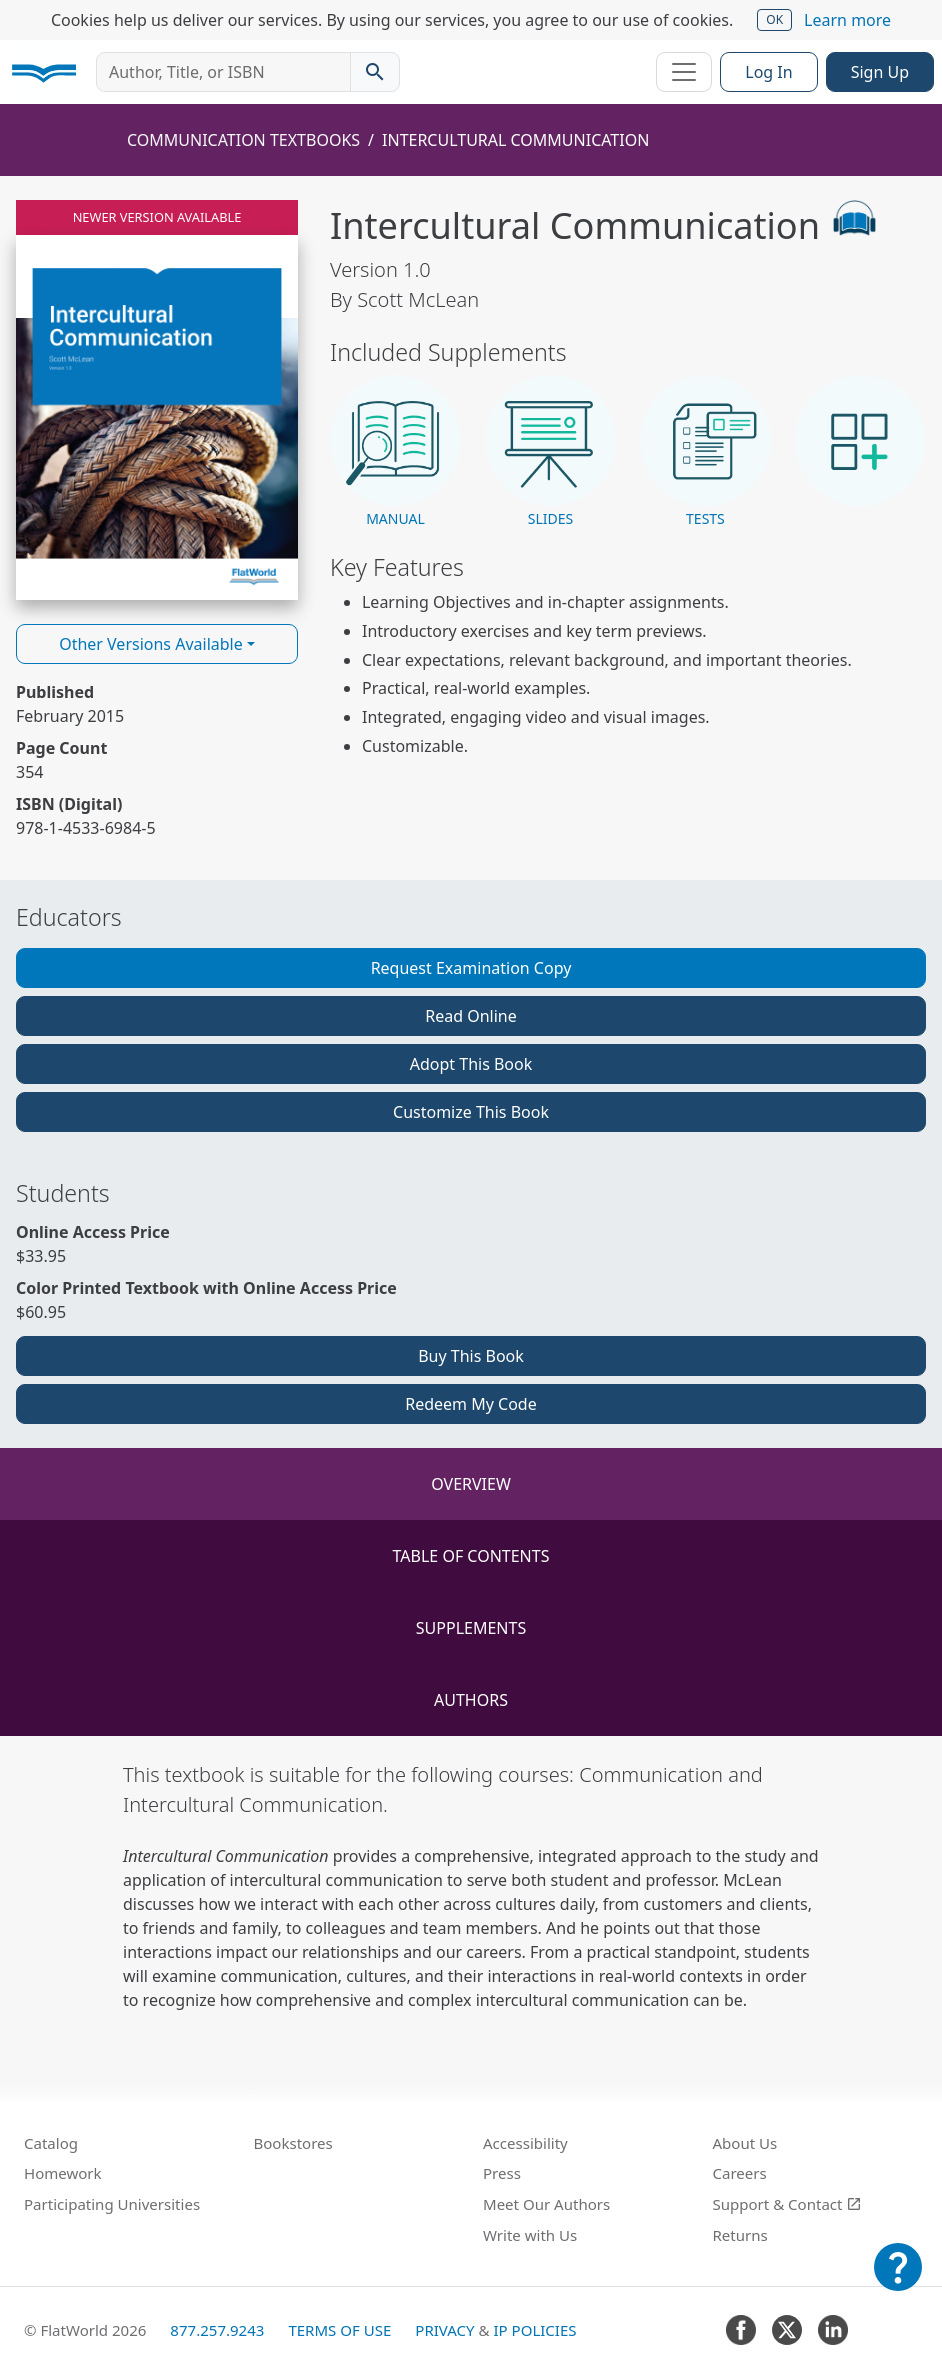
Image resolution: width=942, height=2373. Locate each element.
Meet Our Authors (546, 2204)
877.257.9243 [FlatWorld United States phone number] (217, 2330)
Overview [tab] (471, 1484)
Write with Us (530, 2235)
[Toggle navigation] (684, 72)
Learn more (847, 20)
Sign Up (880, 72)
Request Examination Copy (471, 968)
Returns (740, 2235)
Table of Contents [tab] (471, 1556)
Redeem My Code (470, 1404)
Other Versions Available (151, 644)
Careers (740, 2173)
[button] (395, 452)
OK (774, 19)
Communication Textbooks (243, 140)
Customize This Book (471, 1112)
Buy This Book (471, 1356)
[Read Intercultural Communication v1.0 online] (157, 400)
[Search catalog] (375, 72)
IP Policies (534, 2330)
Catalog (51, 2143)
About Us (745, 2143)
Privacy (444, 2330)
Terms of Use (339, 2330)
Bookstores (293, 2143)
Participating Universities (112, 2204)
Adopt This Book (471, 1064)
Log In (768, 72)
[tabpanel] (471, 1886)
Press (502, 2173)
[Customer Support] (898, 2281)
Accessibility (525, 2143)
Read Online (471, 1016)
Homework (63, 2173)
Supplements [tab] (471, 1628)
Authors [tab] (471, 1700)
